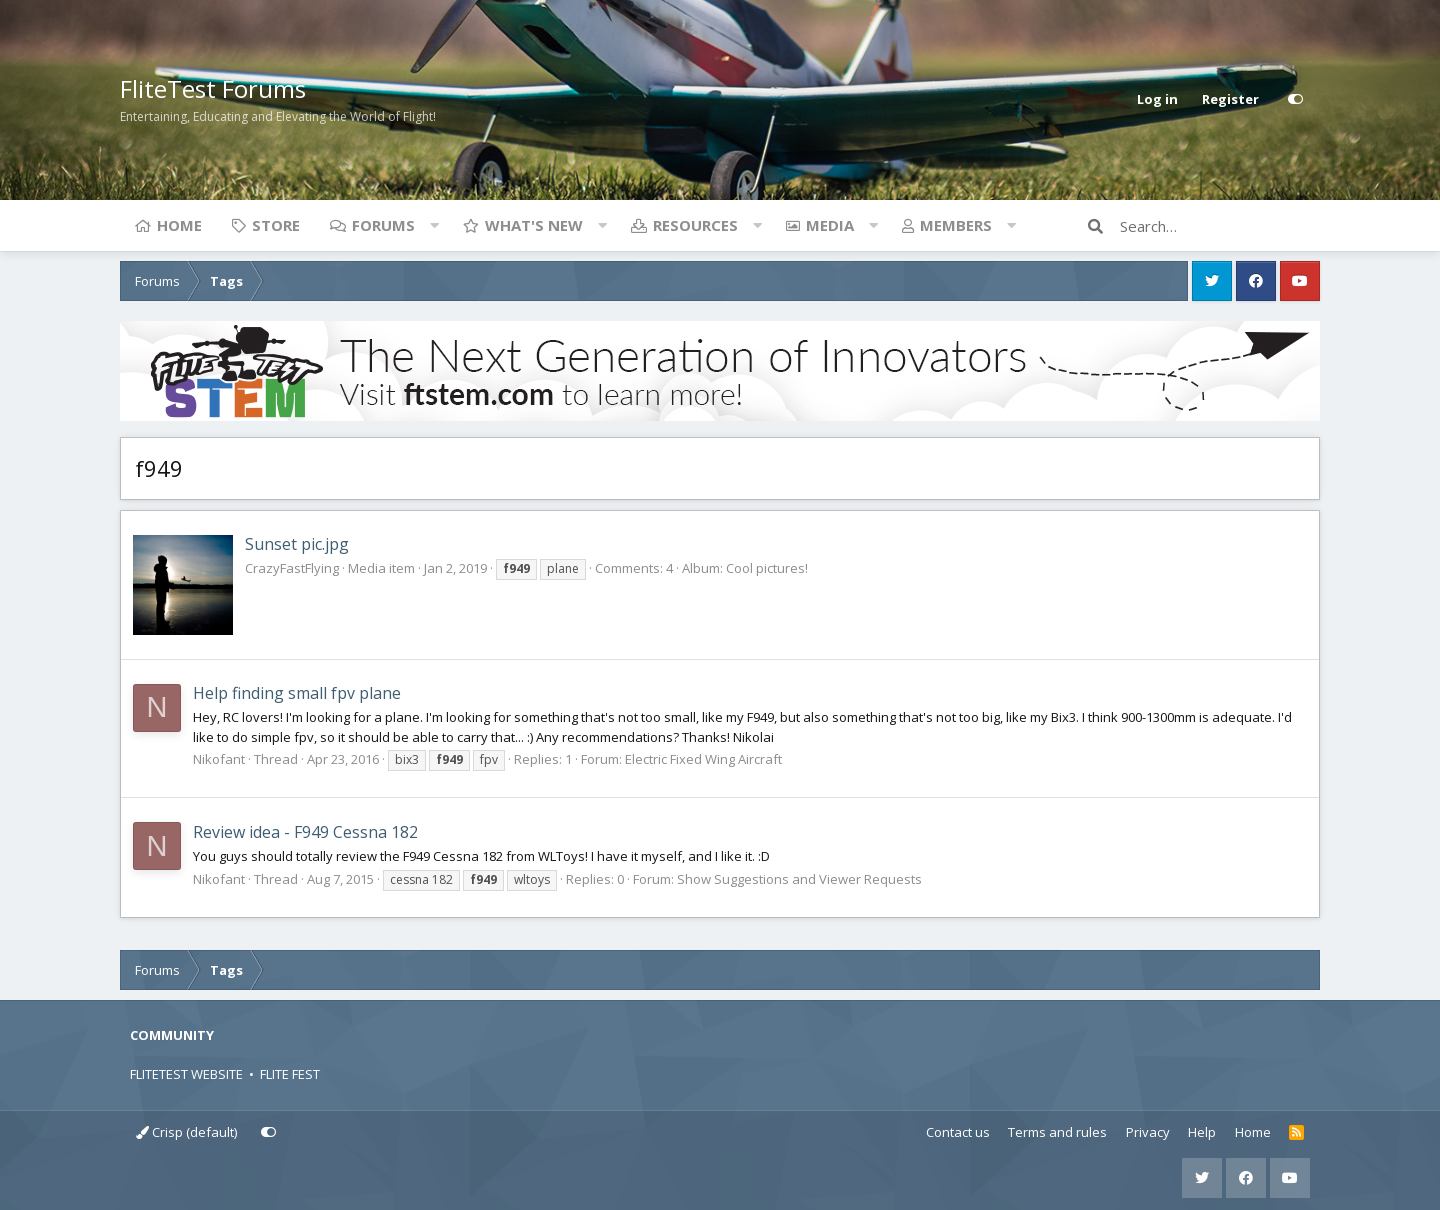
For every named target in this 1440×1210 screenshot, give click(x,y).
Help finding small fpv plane (297, 693)
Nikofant (219, 759)
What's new (534, 225)
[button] (434, 225)
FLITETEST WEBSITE (186, 1074)
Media (830, 225)
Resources (695, 225)
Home (179, 225)
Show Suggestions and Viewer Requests (799, 879)
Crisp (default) (186, 1132)
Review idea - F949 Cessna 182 (305, 832)
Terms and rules (1057, 1132)
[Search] (1220, 226)
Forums (383, 225)
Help (1202, 1132)
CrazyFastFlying (292, 568)
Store (276, 225)
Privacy (1148, 1132)
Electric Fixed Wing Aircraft (703, 759)
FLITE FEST (290, 1074)
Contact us (958, 1132)
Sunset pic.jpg (297, 544)
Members (956, 225)
